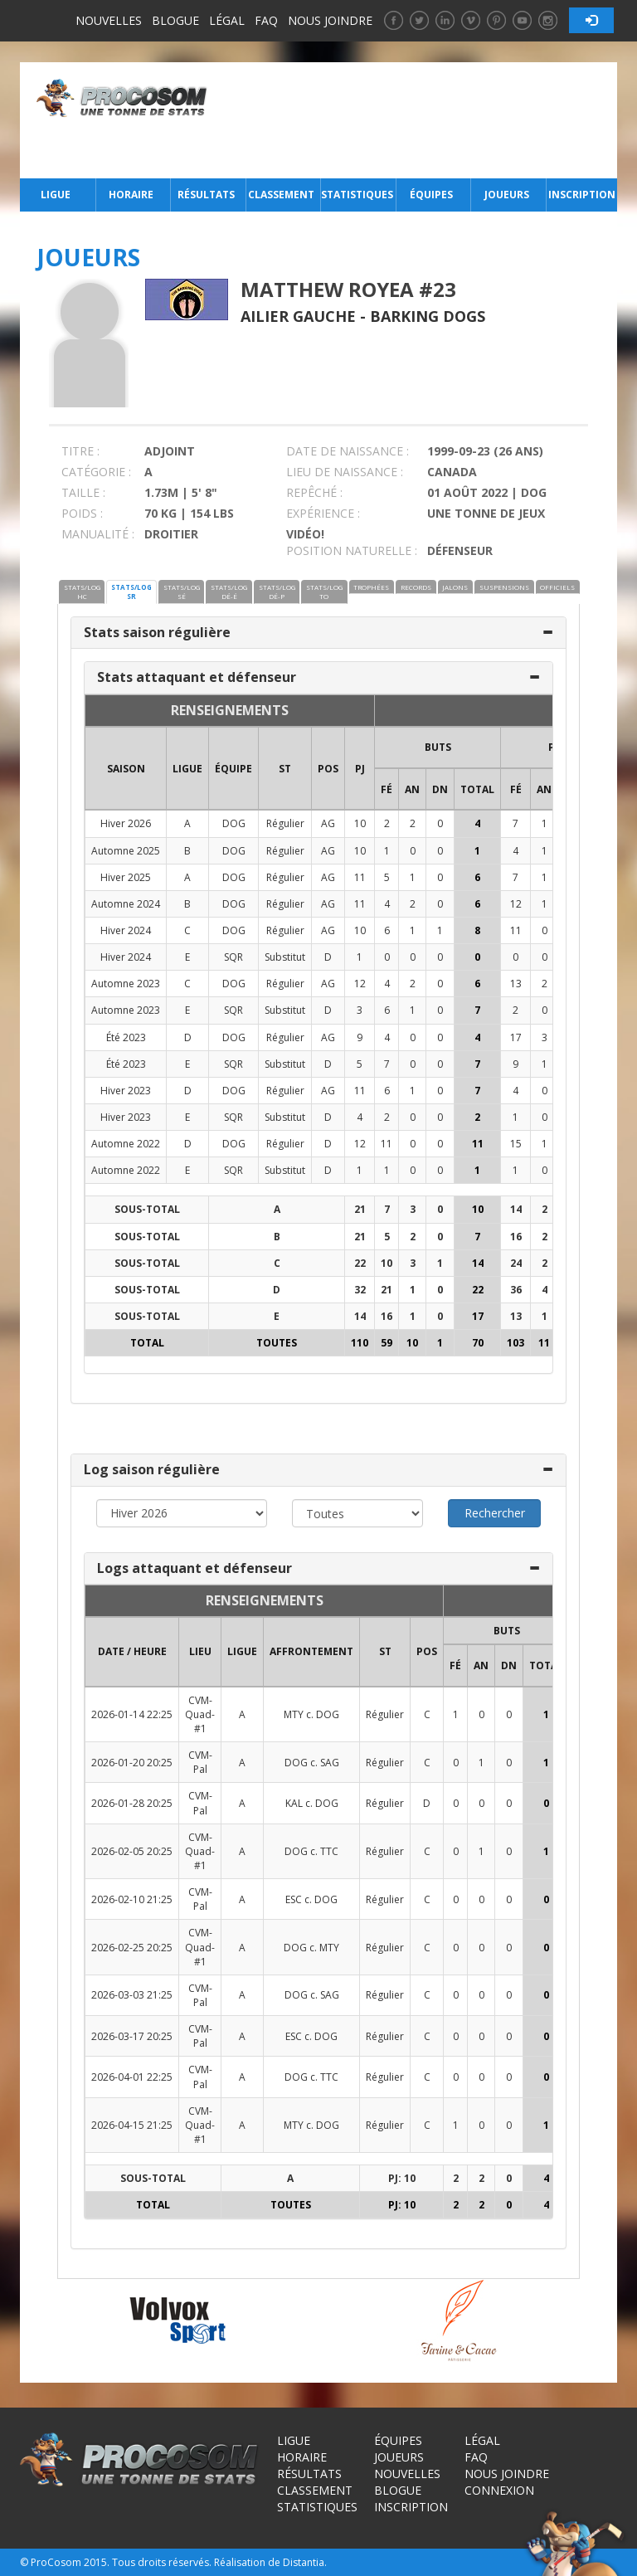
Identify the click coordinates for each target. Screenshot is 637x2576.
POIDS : (82, 513)
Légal (227, 20)
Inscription (581, 194)
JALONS (455, 587)
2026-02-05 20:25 (132, 1851)
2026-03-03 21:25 (132, 1995)
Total (477, 789)
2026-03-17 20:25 (132, 2036)
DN (440, 789)
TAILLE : (83, 492)
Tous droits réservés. (162, 2562)
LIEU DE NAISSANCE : (344, 472)
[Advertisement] (417, 120)
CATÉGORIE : (96, 472)
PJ (360, 769)
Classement (281, 194)
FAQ (266, 20)
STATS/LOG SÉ (181, 591)
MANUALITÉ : (97, 534)
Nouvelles (108, 20)
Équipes (431, 194)
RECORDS (416, 587)
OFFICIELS (557, 587)
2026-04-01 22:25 (132, 2077)
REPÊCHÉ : (314, 492)
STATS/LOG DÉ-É (229, 591)
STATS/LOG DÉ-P (277, 591)
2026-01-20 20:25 (132, 1762)
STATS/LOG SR (131, 591)
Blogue (175, 20)
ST (285, 769)
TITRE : (80, 451)
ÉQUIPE (233, 769)
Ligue (56, 194)
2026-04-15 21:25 (132, 2125)
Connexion (499, 2490)
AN (412, 789)
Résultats (206, 194)
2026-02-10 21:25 (132, 1899)
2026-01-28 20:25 (132, 1803)
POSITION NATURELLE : (351, 550)
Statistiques (356, 194)
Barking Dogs (427, 316)
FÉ (386, 789)
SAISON (126, 769)
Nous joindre (330, 20)
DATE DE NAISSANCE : (347, 451)
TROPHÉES (371, 587)
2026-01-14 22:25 (132, 1714)
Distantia (303, 2562)
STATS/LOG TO (324, 591)
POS (328, 769)
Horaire (131, 194)
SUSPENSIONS (504, 587)
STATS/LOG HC (82, 591)
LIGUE (187, 769)
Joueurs (506, 194)
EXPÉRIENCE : (323, 513)
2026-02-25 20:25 (132, 1948)
